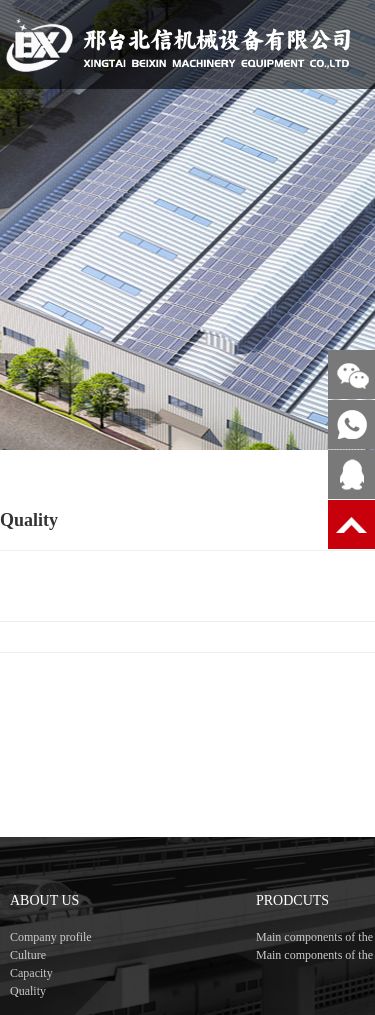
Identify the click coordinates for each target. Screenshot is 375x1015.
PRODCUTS (292, 933)
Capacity (31, 1006)
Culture (28, 988)
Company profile (51, 970)
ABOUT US (44, 933)
